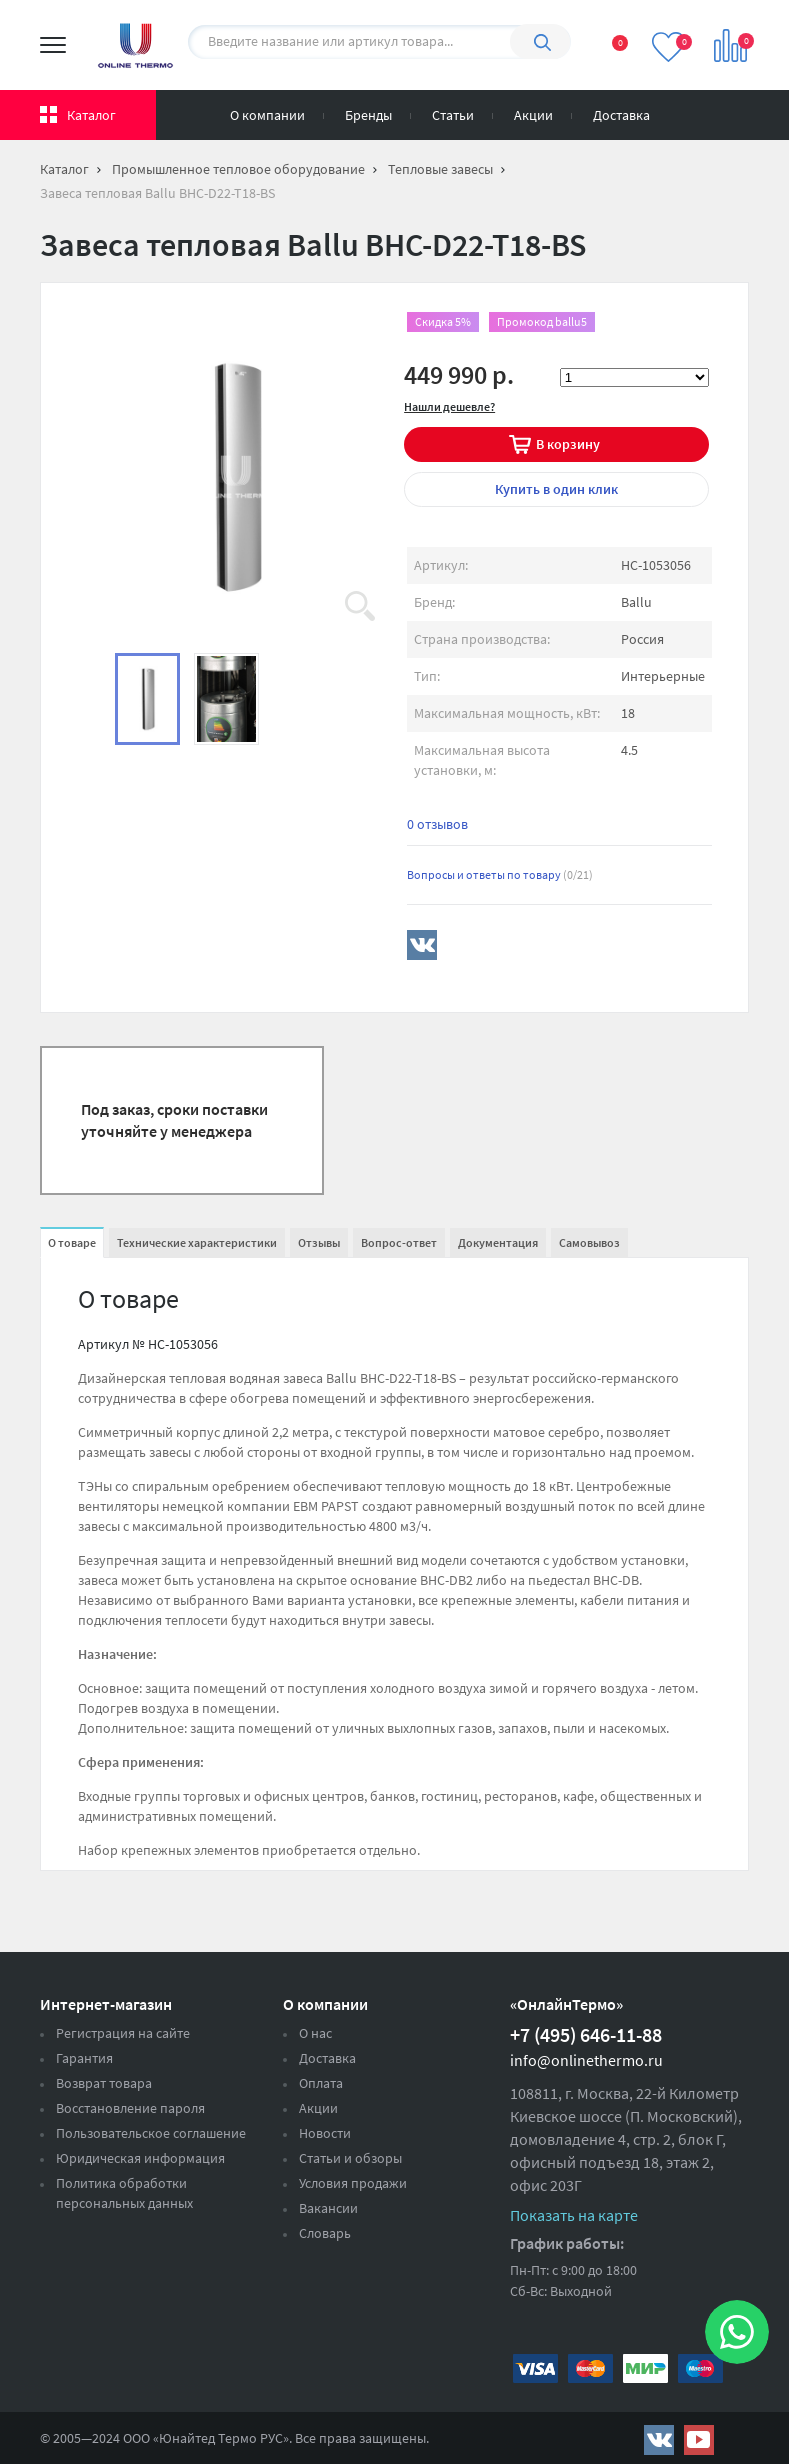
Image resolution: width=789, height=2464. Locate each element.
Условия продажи (353, 2183)
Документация (498, 1242)
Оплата (321, 2083)
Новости (325, 2133)
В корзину (568, 444)
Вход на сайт (738, 111)
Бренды (368, 115)
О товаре (72, 1242)
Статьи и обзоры (350, 2158)
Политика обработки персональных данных (124, 2193)
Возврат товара (104, 2083)
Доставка (621, 115)
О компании (267, 115)
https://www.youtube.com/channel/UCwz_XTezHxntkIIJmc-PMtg (699, 2440)
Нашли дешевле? (449, 406)
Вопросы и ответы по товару (500, 874)
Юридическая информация (140, 2158)
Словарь (325, 2233)
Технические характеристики (197, 1242)
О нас (315, 2033)
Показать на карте (574, 2215)
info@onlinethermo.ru (586, 2060)
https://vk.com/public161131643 (659, 2440)
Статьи (453, 115)
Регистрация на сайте (123, 2033)
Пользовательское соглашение (151, 2133)
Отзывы (319, 1242)
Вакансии (328, 2208)
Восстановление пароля (130, 2108)
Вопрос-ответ (399, 1242)
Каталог (91, 115)
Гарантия (84, 2058)
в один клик (556, 489)
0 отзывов (437, 824)
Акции (533, 115)
